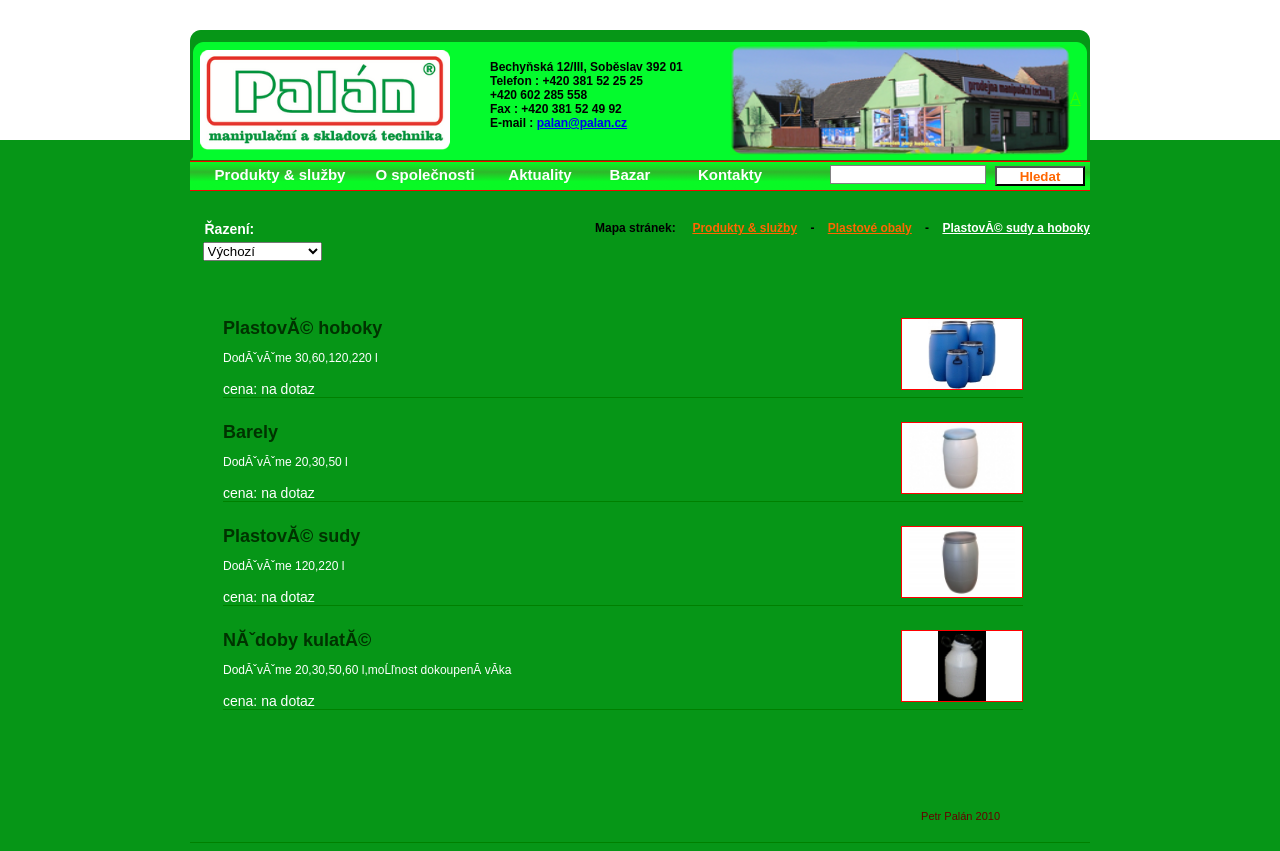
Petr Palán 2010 (960, 816)
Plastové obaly (870, 228)
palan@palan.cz (582, 123)
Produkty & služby (744, 228)
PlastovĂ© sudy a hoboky (1016, 228)
